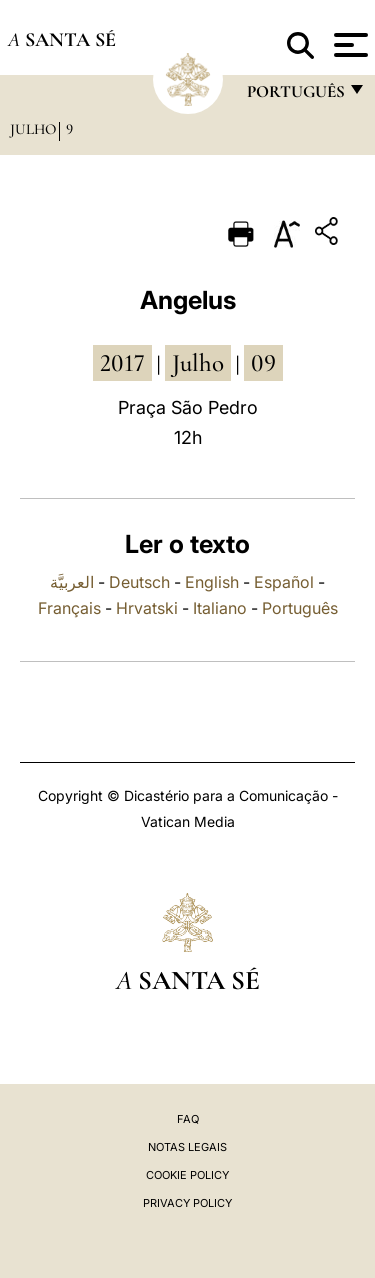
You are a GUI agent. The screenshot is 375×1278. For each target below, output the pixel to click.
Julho (33, 129)
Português (300, 608)
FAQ (188, 1119)
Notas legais (187, 1147)
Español (284, 582)
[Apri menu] (348, 45)
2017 (122, 363)
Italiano (220, 608)
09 (263, 363)
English (212, 582)
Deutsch (139, 582)
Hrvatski (147, 608)
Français (69, 608)
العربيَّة (72, 582)
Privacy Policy (187, 1203)
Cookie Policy (187, 1175)
